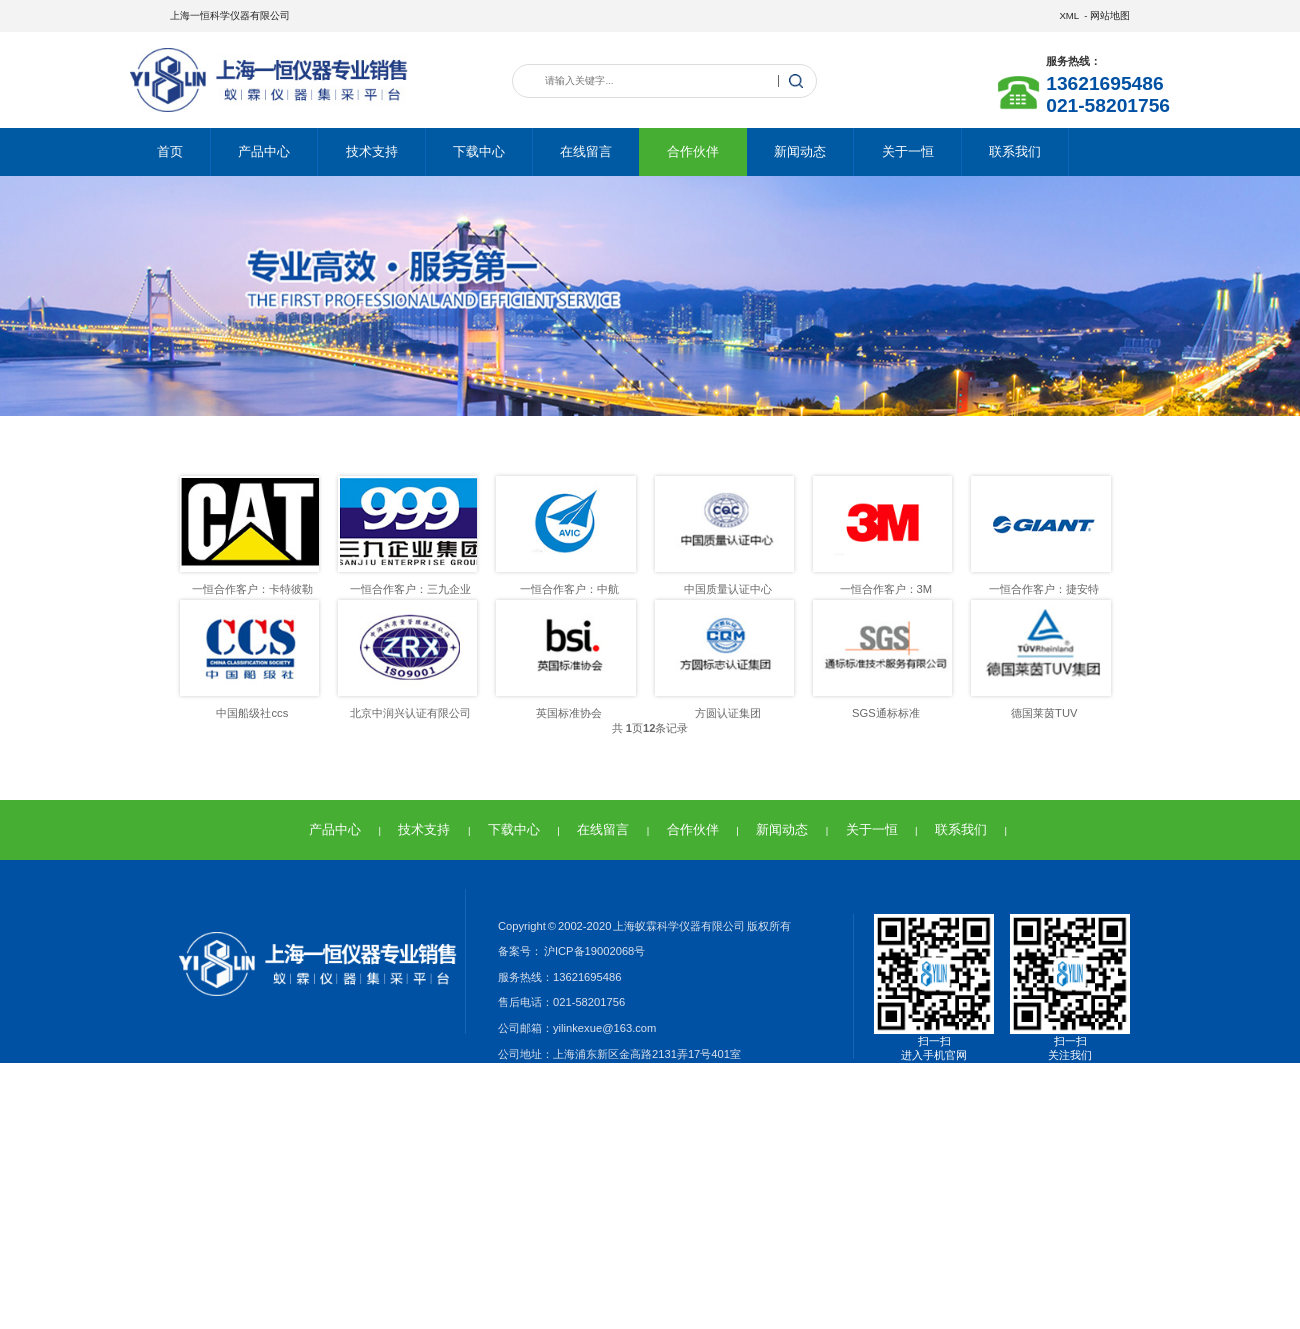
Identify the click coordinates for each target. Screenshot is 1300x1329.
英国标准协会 (569, 713)
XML (1068, 15)
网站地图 (1110, 15)
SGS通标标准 (886, 713)
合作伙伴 (693, 151)
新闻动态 (800, 151)
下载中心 (479, 151)
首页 (170, 151)
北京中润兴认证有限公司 (410, 713)
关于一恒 (908, 151)
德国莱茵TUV (1044, 713)
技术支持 (372, 151)
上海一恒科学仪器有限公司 (230, 15)
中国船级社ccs (252, 713)
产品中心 (264, 151)
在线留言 (586, 151)
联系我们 (1015, 151)
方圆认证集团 (728, 713)
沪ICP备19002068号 (593, 951)
